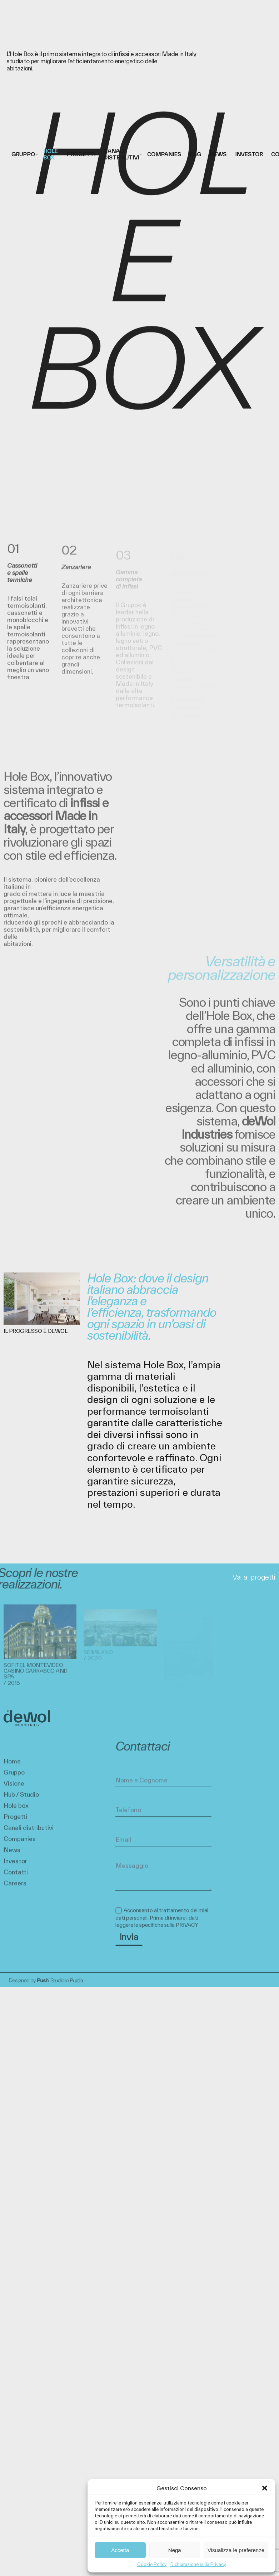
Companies (20, 1845)
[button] (264, 2488)
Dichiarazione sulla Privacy (198, 2564)
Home (12, 1768)
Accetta (120, 2550)
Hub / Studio (21, 1801)
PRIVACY (187, 1932)
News (12, 1856)
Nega (174, 2550)
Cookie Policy (152, 2564)
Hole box (16, 1812)
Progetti (15, 1823)
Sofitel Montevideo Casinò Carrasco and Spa (36, 1677)
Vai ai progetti (254, 1577)
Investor (15, 1868)
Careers (15, 1890)
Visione (14, 1790)
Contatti (16, 1879)
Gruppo (14, 1779)
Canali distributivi (29, 1834)
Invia (129, 1944)
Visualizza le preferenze (236, 2550)
